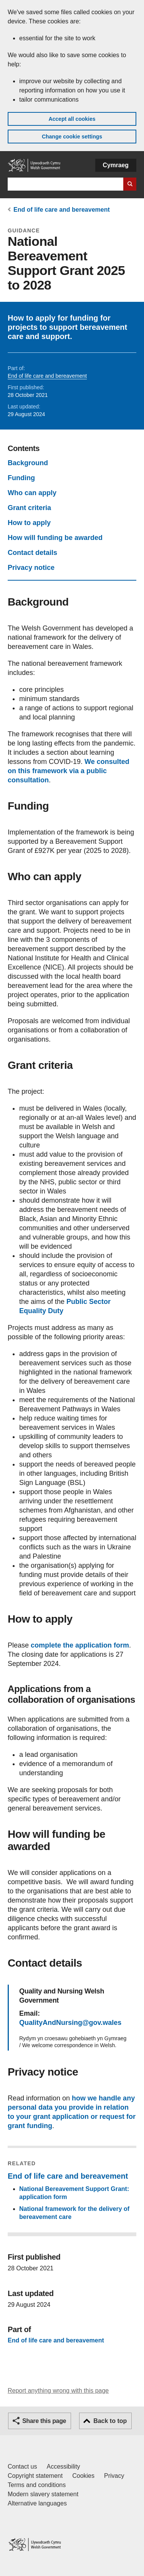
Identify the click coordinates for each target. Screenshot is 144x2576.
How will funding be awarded (55, 538)
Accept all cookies (71, 119)
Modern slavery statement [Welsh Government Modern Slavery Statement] (43, 2494)
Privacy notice (31, 567)
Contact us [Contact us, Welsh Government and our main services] (22, 2466)
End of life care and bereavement (61, 209)
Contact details (32, 552)
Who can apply (32, 493)
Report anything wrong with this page (58, 2390)
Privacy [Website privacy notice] (114, 2475)
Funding (21, 478)
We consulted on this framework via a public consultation (68, 771)
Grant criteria (29, 508)
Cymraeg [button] (116, 165)
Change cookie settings (72, 136)
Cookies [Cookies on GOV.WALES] (83, 2475)
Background (28, 463)
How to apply (29, 523)
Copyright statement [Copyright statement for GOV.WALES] (35, 2475)
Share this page (44, 2421)
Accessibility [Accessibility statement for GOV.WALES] (63, 2466)
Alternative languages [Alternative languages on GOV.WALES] (37, 2503)
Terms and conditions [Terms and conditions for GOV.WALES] (37, 2485)
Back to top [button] (110, 2421)
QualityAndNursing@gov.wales (70, 2022)
